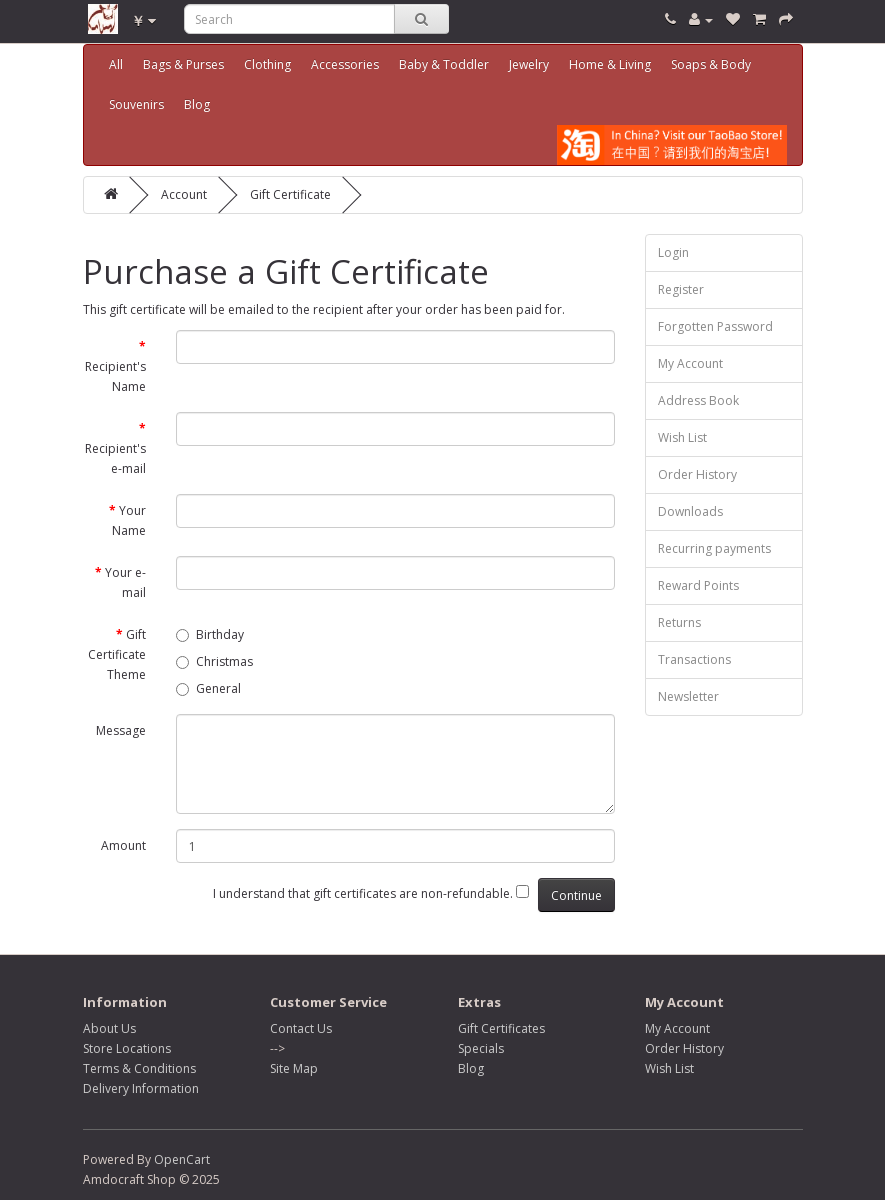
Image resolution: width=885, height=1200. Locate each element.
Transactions (694, 659)
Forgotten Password (715, 326)
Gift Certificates (501, 1028)
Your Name (129, 520)
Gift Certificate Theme (117, 654)
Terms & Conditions (139, 1068)
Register (681, 289)
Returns (679, 622)
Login (673, 252)
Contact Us (301, 1028)
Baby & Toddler (444, 64)
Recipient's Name (115, 376)
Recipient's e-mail (115, 458)
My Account (690, 363)
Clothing (267, 64)
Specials (481, 1048)
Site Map (294, 1068)
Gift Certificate (290, 194)
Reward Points (698, 585)
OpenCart (182, 1159)
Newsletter (688, 696)
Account (184, 194)
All (116, 64)
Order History (697, 474)
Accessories (345, 64)
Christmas (214, 661)
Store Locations (127, 1048)
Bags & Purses (183, 64)
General (208, 688)
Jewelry (529, 64)
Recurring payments (714, 548)
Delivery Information (141, 1088)
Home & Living (610, 64)
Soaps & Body (711, 64)
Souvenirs (136, 104)
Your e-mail (125, 582)
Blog (197, 104)
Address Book (698, 400)
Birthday (210, 634)
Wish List (682, 437)
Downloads (690, 511)
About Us (109, 1028)
